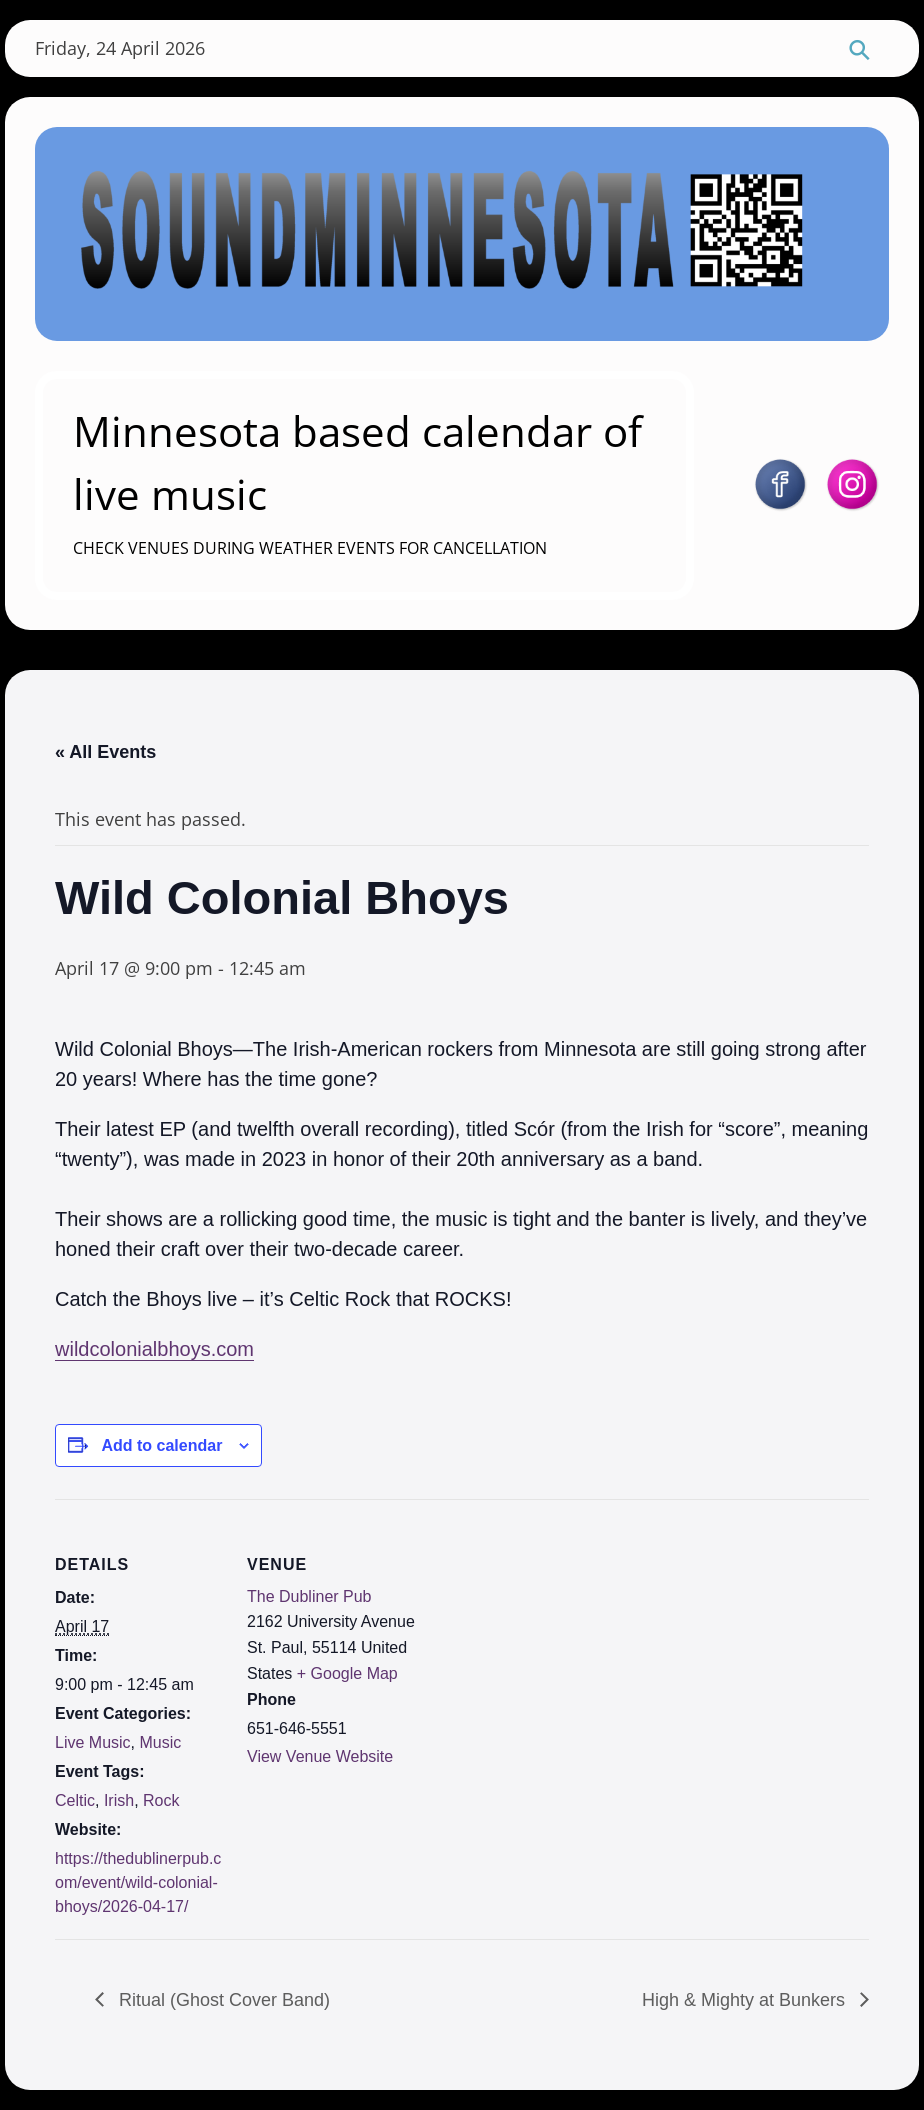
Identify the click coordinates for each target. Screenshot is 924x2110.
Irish (119, 1800)
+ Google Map (347, 1673)
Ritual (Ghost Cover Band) (222, 2000)
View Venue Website (320, 1756)
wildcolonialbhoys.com (154, 1349)
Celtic (75, 1800)
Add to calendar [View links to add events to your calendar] (161, 1445)
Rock (161, 1800)
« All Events (105, 752)
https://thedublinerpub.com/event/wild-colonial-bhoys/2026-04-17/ (138, 1882)
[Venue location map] (544, 1637)
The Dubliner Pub (309, 1596)
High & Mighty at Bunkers (746, 2000)
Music (160, 1742)
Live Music (93, 1742)
